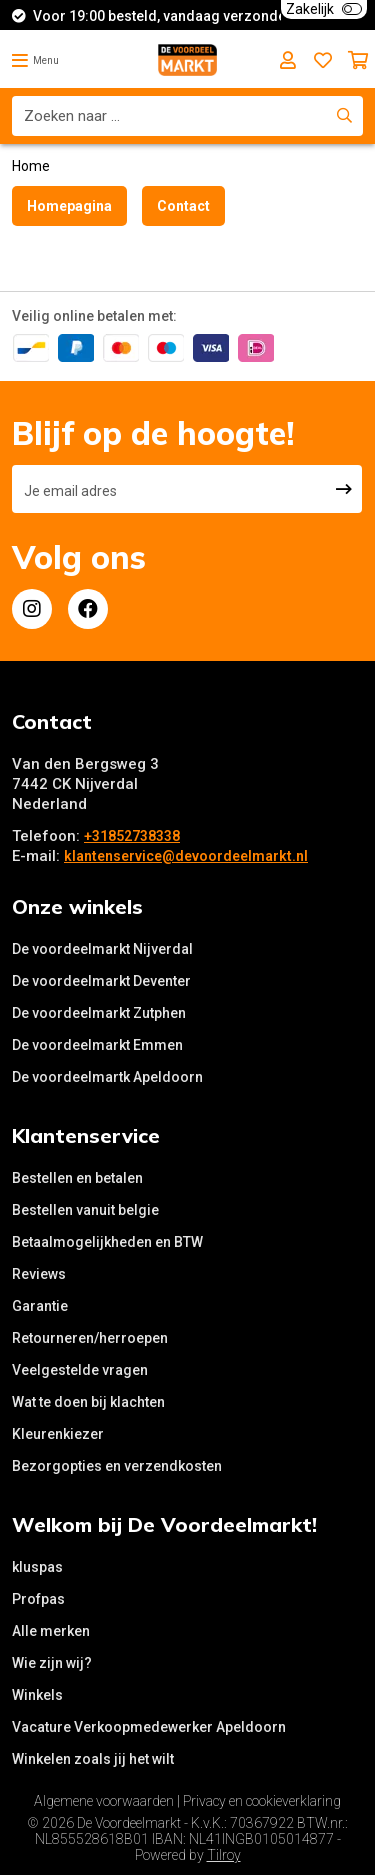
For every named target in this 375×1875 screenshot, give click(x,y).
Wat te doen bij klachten (88, 1402)
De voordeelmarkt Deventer (101, 981)
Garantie (40, 1306)
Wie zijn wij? (52, 1663)
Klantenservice (86, 1135)
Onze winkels (77, 906)
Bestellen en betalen (77, 1178)
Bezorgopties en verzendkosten (117, 1466)
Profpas (38, 1599)
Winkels (37, 1695)
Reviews (39, 1274)
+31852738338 (132, 836)
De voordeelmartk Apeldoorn (107, 1077)
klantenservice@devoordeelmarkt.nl (186, 856)
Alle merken (51, 1631)
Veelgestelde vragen (80, 1370)
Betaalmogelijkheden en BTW (107, 1242)
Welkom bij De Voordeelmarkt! (164, 1524)
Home (31, 166)
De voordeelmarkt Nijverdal (102, 949)
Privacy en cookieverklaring (262, 1801)
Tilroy (224, 1855)
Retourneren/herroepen (90, 1338)
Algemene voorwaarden (104, 1801)
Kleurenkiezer (58, 1434)
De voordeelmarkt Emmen (97, 1045)
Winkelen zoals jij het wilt (93, 1759)
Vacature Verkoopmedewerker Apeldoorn (149, 1727)
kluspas (37, 1567)
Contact (183, 206)
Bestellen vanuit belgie (85, 1210)
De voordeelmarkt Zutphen (99, 1013)
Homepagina (69, 206)
